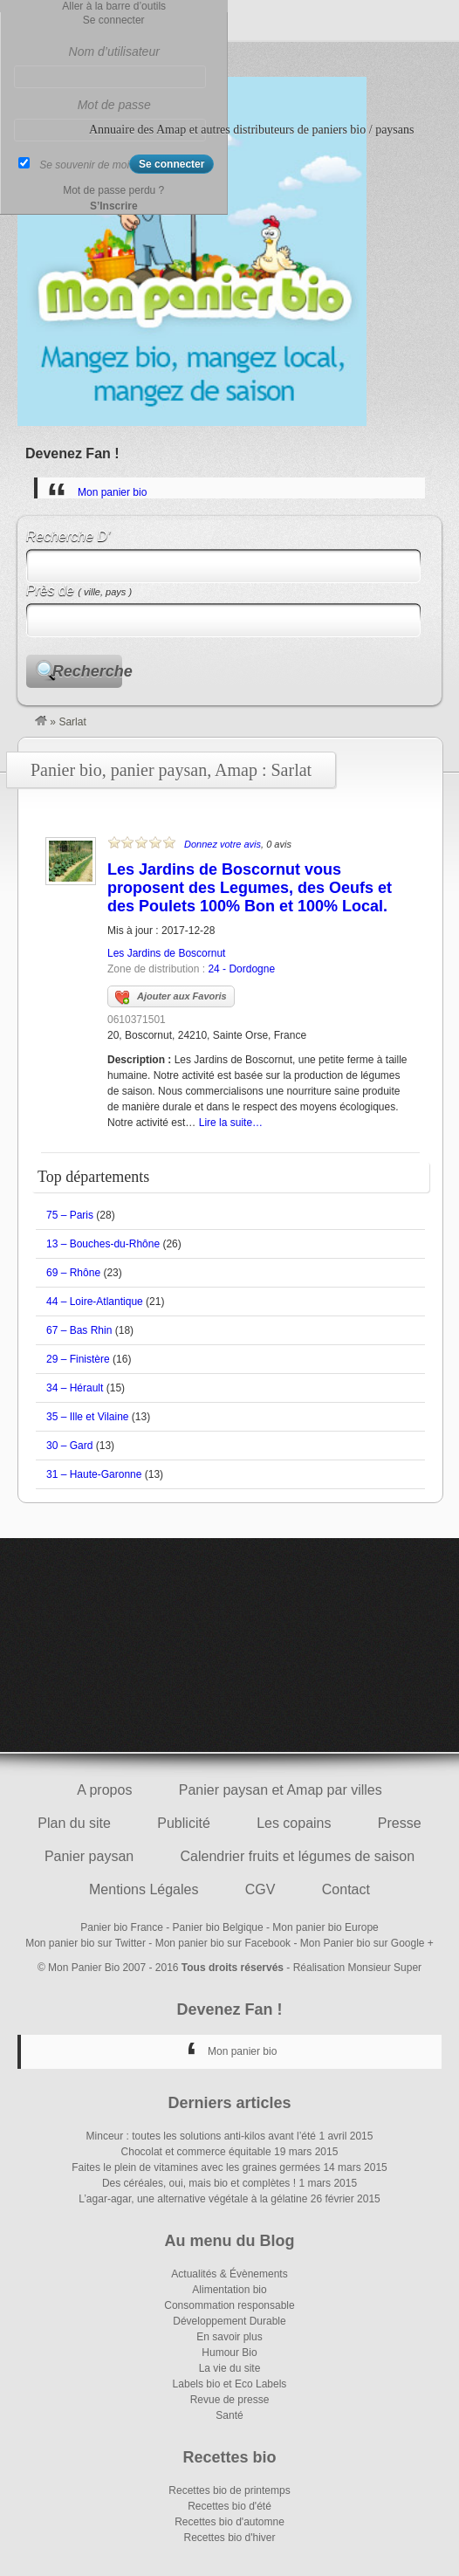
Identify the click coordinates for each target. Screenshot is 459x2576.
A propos (104, 1790)
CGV (260, 1889)
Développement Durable (229, 2321)
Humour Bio (229, 2352)
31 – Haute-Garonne (93, 1474)
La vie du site (230, 2368)
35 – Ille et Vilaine (87, 1417)
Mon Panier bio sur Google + (367, 1943)
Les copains (294, 1823)
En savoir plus (229, 2337)
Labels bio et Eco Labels (230, 2384)
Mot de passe (114, 105)
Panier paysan (89, 1856)
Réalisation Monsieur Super (357, 1967)
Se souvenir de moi (84, 165)
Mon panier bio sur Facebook (223, 1943)
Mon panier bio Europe (325, 1927)
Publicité (183, 1823)
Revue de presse (230, 2400)
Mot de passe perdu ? (113, 190)
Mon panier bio (112, 492)
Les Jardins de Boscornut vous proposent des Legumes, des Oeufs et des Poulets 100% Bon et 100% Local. (249, 888)
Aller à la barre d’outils (114, 6)
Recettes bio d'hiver (229, 2537)
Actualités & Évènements (229, 2274)
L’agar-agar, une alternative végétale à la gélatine (193, 2199)
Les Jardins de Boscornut (166, 953)
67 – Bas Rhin (79, 1330)
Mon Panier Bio (84, 1967)
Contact (346, 1889)
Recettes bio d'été (229, 2506)
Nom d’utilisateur (114, 51)
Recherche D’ (68, 536)
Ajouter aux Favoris (171, 998)
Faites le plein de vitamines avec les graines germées (196, 2167)
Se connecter (114, 20)
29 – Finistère (78, 1359)
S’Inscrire (114, 206)
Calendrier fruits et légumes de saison (298, 1856)
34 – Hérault (74, 1388)
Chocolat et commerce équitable (196, 2152)
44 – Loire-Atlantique (94, 1301)
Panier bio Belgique (218, 1927)
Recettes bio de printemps (229, 2490)
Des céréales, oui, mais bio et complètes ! (199, 2183)
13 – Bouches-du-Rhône (103, 1244)
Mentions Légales (143, 1889)
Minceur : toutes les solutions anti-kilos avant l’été (201, 2136)
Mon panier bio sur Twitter (85, 1943)
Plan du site (74, 1823)
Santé (229, 2415)
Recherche (87, 671)
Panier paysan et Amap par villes (280, 1790)
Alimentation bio (229, 2290)
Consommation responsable (229, 2305)
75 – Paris (69, 1215)
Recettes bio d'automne (229, 2522)
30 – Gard (69, 1445)
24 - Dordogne (241, 969)
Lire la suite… (231, 1122)
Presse (399, 1823)
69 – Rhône (73, 1273)
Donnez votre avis (222, 844)
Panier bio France (121, 1927)
